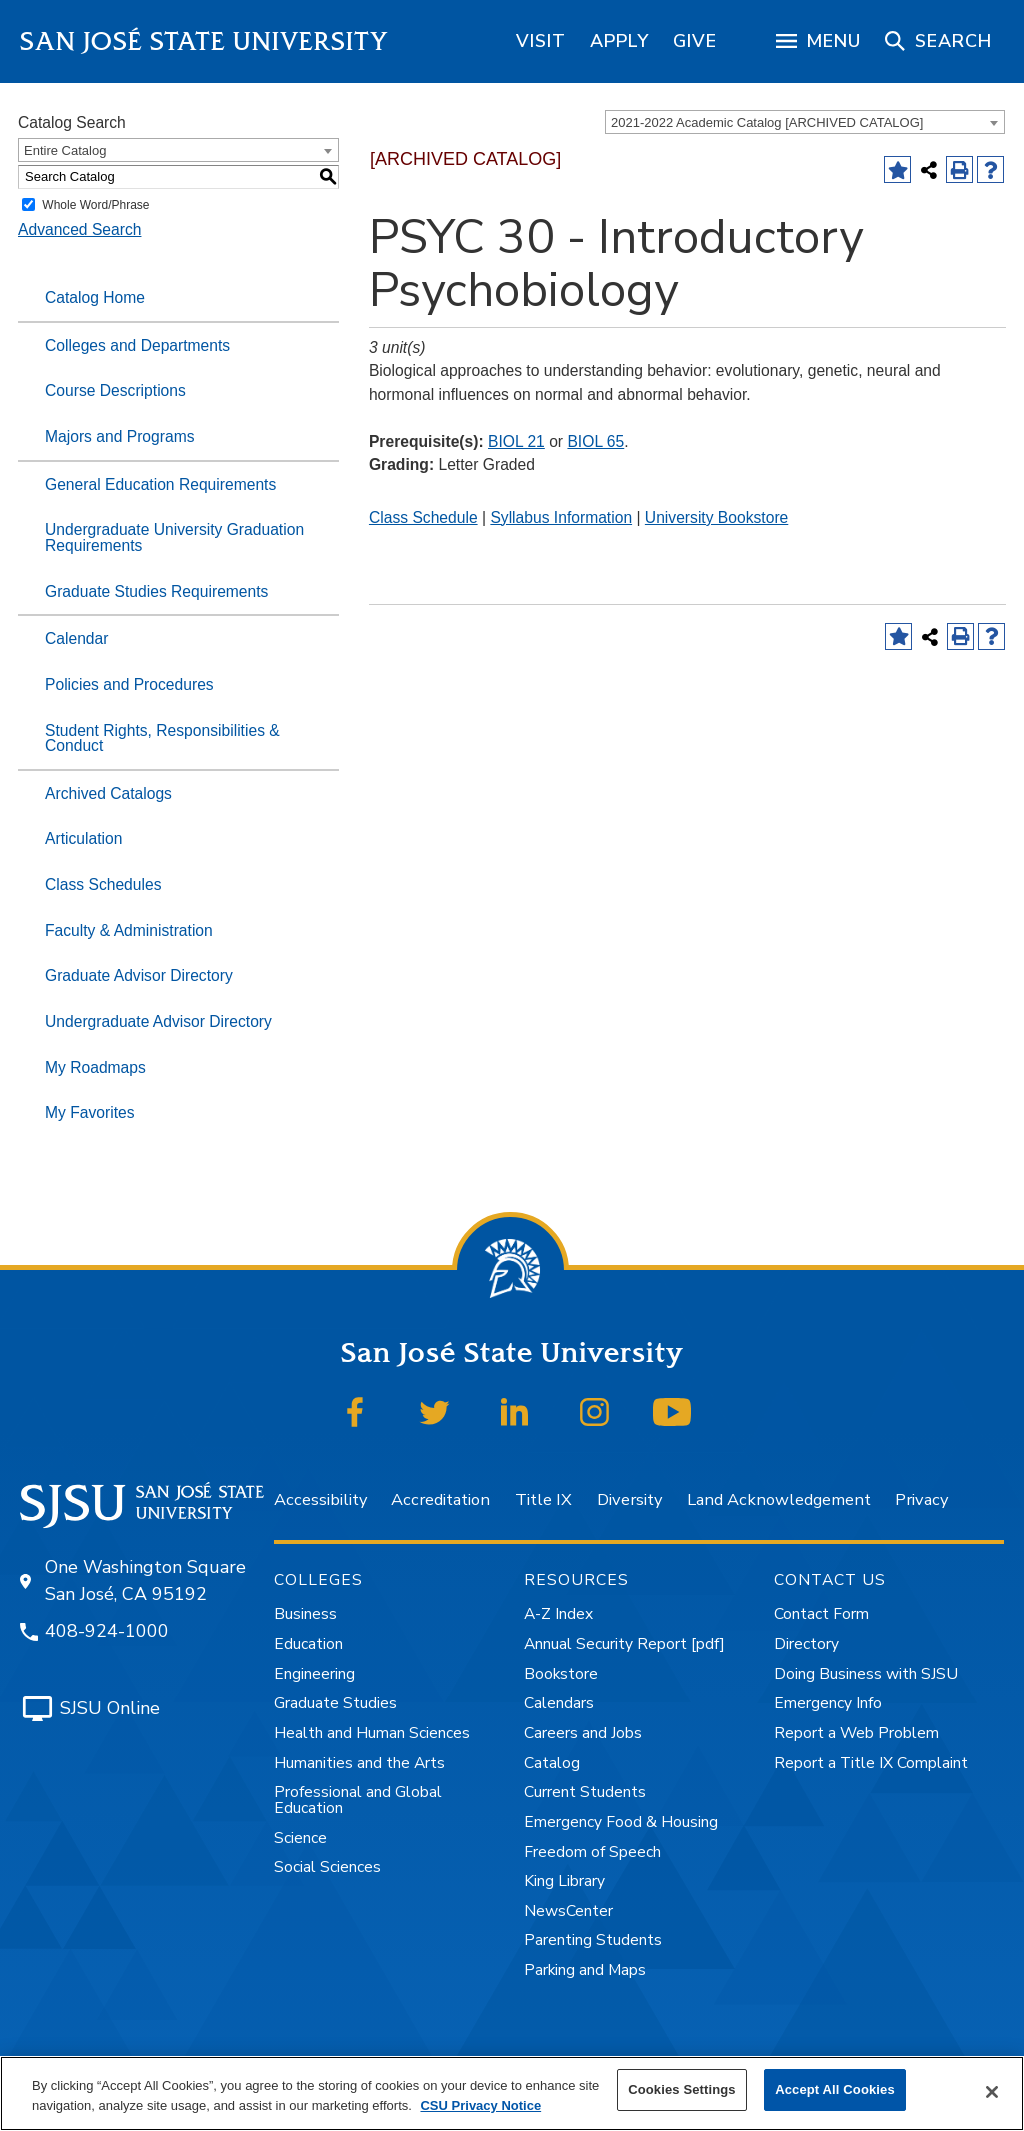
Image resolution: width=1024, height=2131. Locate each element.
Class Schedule (423, 517)
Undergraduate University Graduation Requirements (174, 537)
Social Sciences (327, 1867)
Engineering (314, 1674)
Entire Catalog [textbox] (65, 150)
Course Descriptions (115, 390)
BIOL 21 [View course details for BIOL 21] (516, 441)
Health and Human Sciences (372, 1733)
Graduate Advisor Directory (139, 975)
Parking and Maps (585, 1970)
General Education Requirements (160, 484)
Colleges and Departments (137, 345)
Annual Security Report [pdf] (624, 1644)
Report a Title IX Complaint (871, 1763)
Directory (806, 1644)
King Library (564, 1881)
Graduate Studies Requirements (156, 591)
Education (308, 1644)
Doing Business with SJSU (866, 1674)
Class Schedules (103, 884)
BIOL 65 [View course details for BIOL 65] (595, 441)
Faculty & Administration (129, 930)
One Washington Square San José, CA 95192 (145, 1580)
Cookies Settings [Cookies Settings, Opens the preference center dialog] (682, 2089)
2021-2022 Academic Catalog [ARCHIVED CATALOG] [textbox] (767, 122)
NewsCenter (568, 1911)
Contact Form (821, 1614)
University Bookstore (716, 517)
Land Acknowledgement (779, 1499)
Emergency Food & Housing (621, 1822)
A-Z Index (558, 1614)
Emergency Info (828, 1703)
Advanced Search (79, 229)
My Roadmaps (95, 1067)
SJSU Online (110, 1708)
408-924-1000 (107, 1631)
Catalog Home (95, 297)
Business (305, 1614)
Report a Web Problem (856, 1733)
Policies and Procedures (129, 684)
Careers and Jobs (583, 1733)
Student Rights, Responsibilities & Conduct (162, 738)
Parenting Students (593, 1940)
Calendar (76, 638)
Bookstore (561, 1674)
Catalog (552, 1763)
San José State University (204, 41)
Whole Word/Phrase (95, 205)
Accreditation (440, 1499)
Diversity (629, 1499)
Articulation (83, 838)
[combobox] (805, 122)
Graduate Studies (335, 1703)
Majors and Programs (120, 436)
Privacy (921, 1499)
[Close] (992, 2092)
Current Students (585, 1792)
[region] (541, 41)
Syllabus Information (561, 517)
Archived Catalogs (108, 793)
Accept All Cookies (835, 2089)
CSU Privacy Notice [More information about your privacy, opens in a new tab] (480, 2105)
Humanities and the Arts (359, 1763)
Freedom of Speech (592, 1852)
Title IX (543, 1499)
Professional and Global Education (358, 1800)
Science (300, 1838)
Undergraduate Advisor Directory (158, 1021)
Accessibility (320, 1499)
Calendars (559, 1703)
